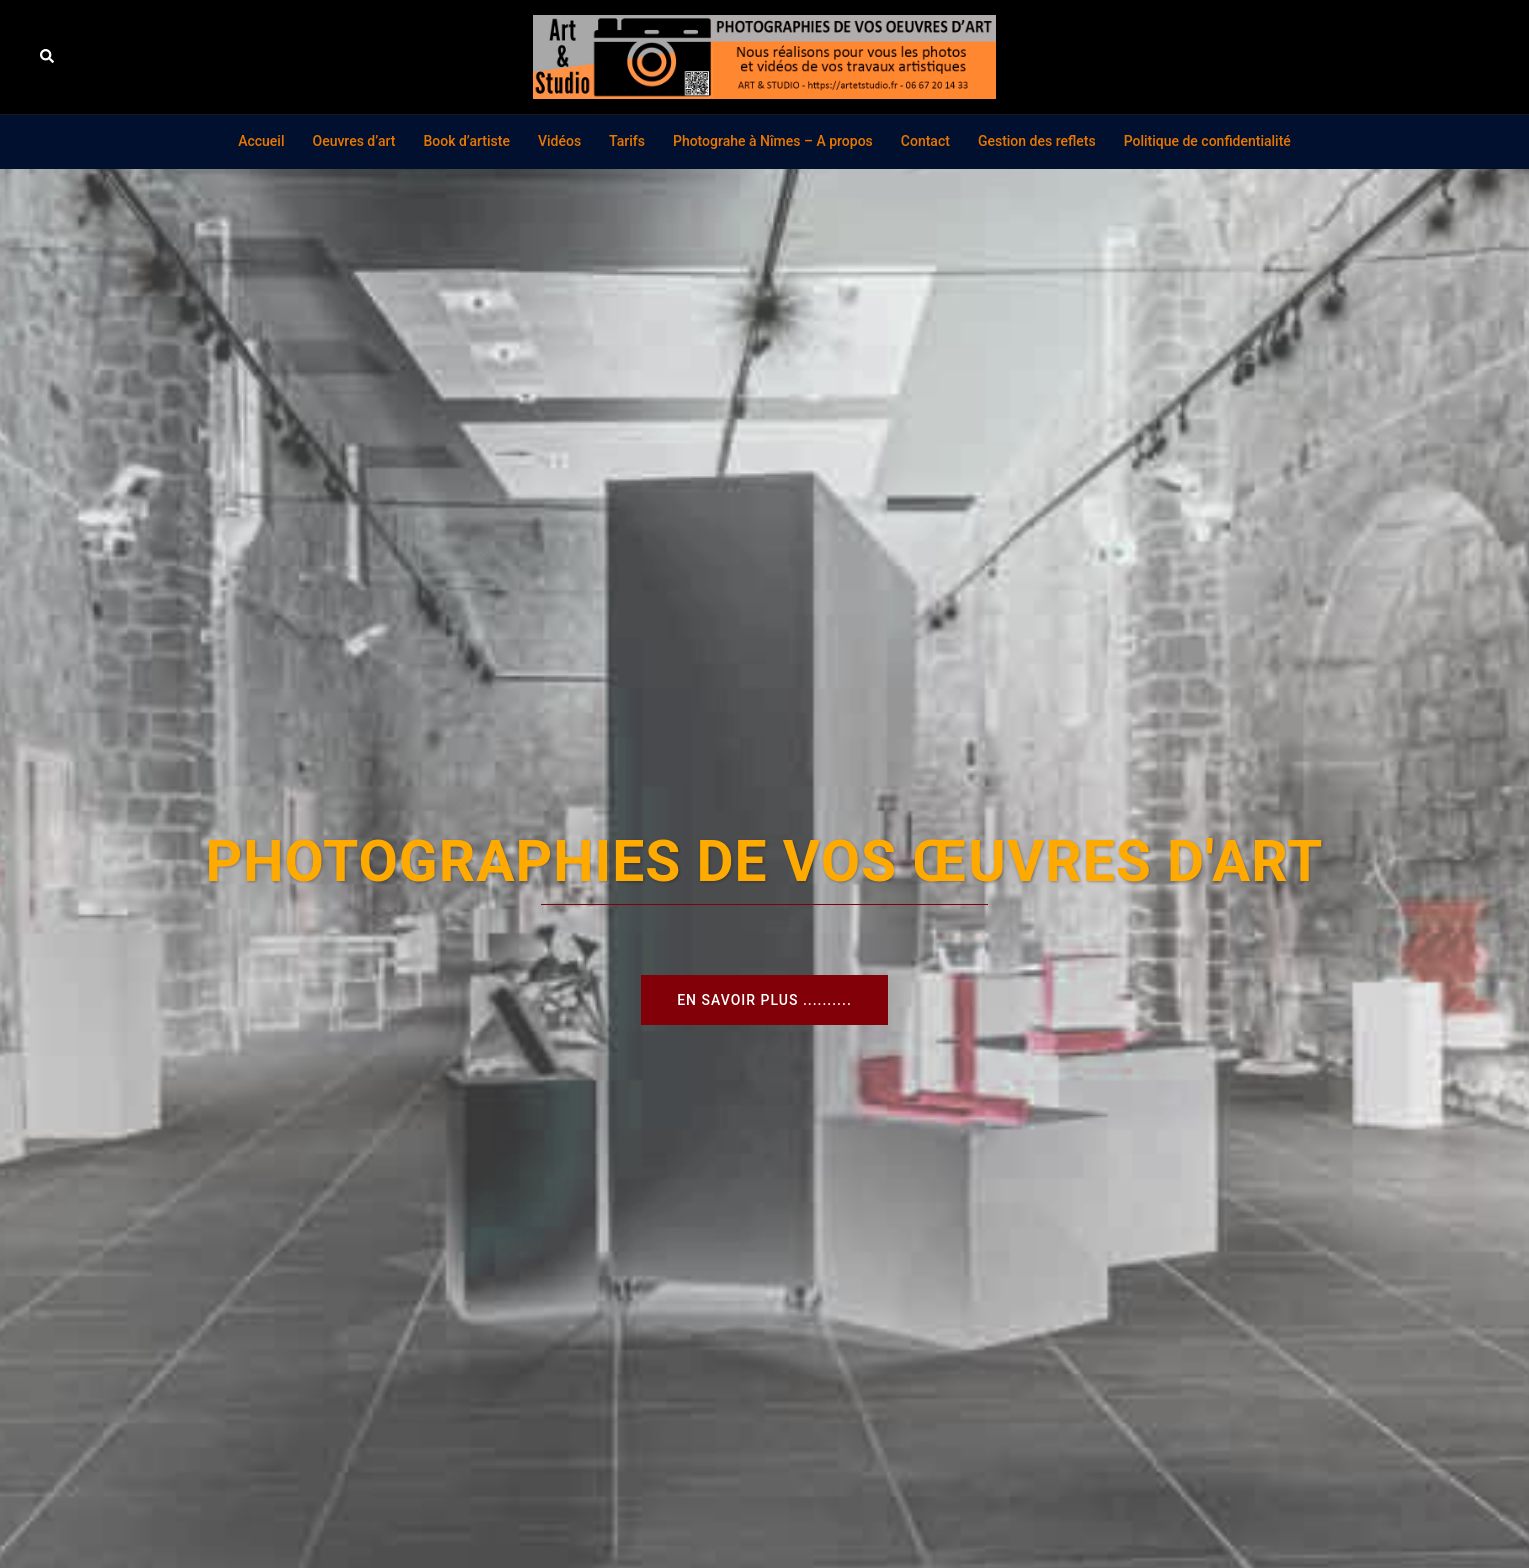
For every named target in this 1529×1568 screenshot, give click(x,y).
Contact (925, 141)
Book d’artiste (466, 141)
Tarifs (627, 141)
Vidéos (559, 141)
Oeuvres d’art (353, 141)
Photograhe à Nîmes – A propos (773, 141)
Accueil (261, 141)
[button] (48, 57)
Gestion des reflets (1037, 141)
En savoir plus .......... (764, 1000)
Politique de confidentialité (1207, 141)
